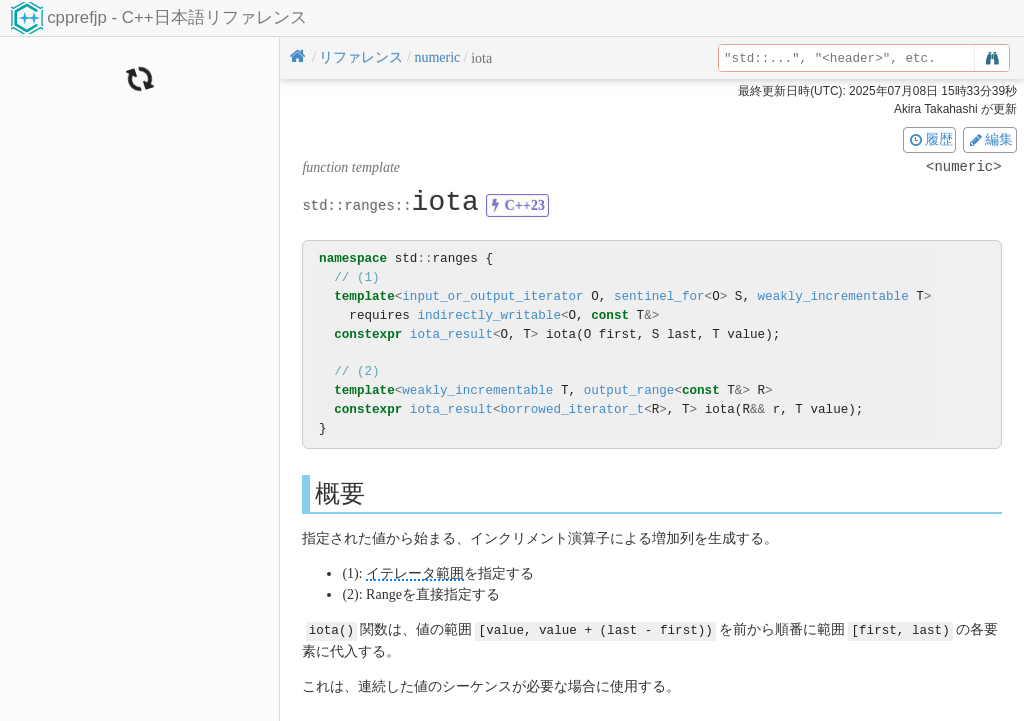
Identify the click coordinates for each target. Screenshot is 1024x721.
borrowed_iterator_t (573, 409)
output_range (629, 390)
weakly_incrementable (832, 296)
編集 (990, 139)
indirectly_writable (489, 315)
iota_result (451, 334)
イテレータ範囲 (415, 573)
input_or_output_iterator (492, 296)
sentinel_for (659, 296)
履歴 (930, 139)
